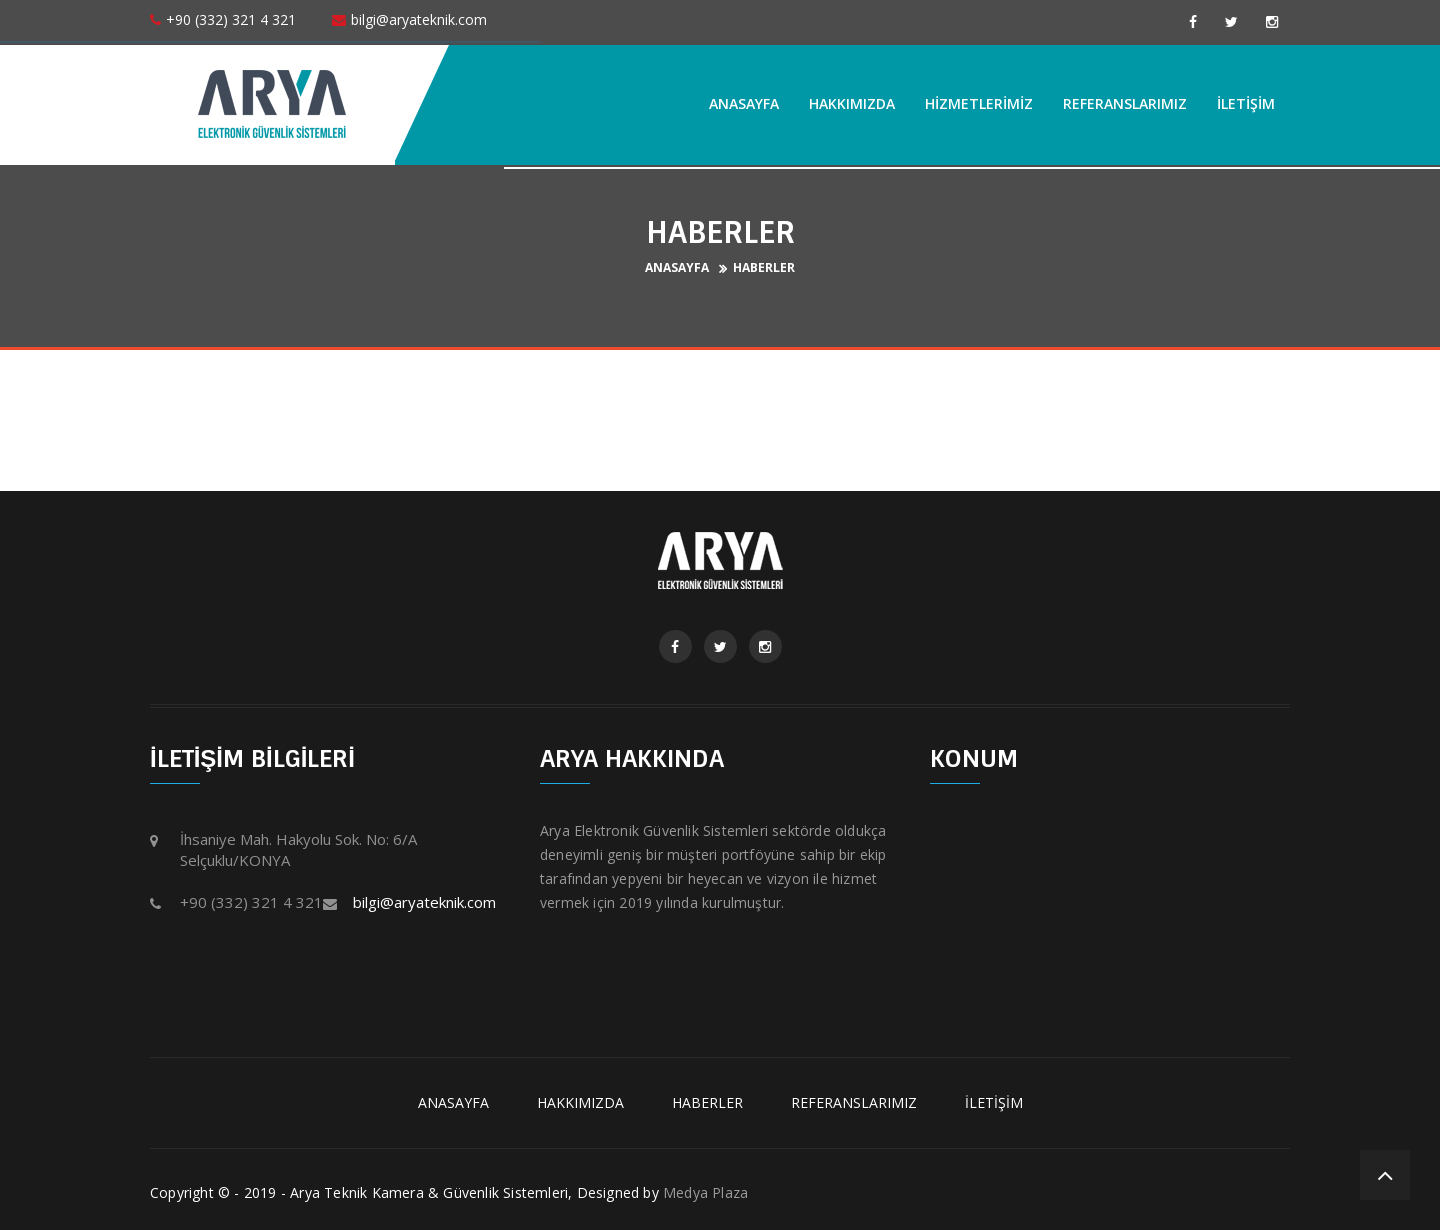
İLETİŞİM (1246, 103)
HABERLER (764, 267)
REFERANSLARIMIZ (1125, 103)
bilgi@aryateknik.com (424, 902)
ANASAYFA (744, 103)
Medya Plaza (705, 1192)
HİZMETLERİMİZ (979, 103)
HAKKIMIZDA (852, 103)
